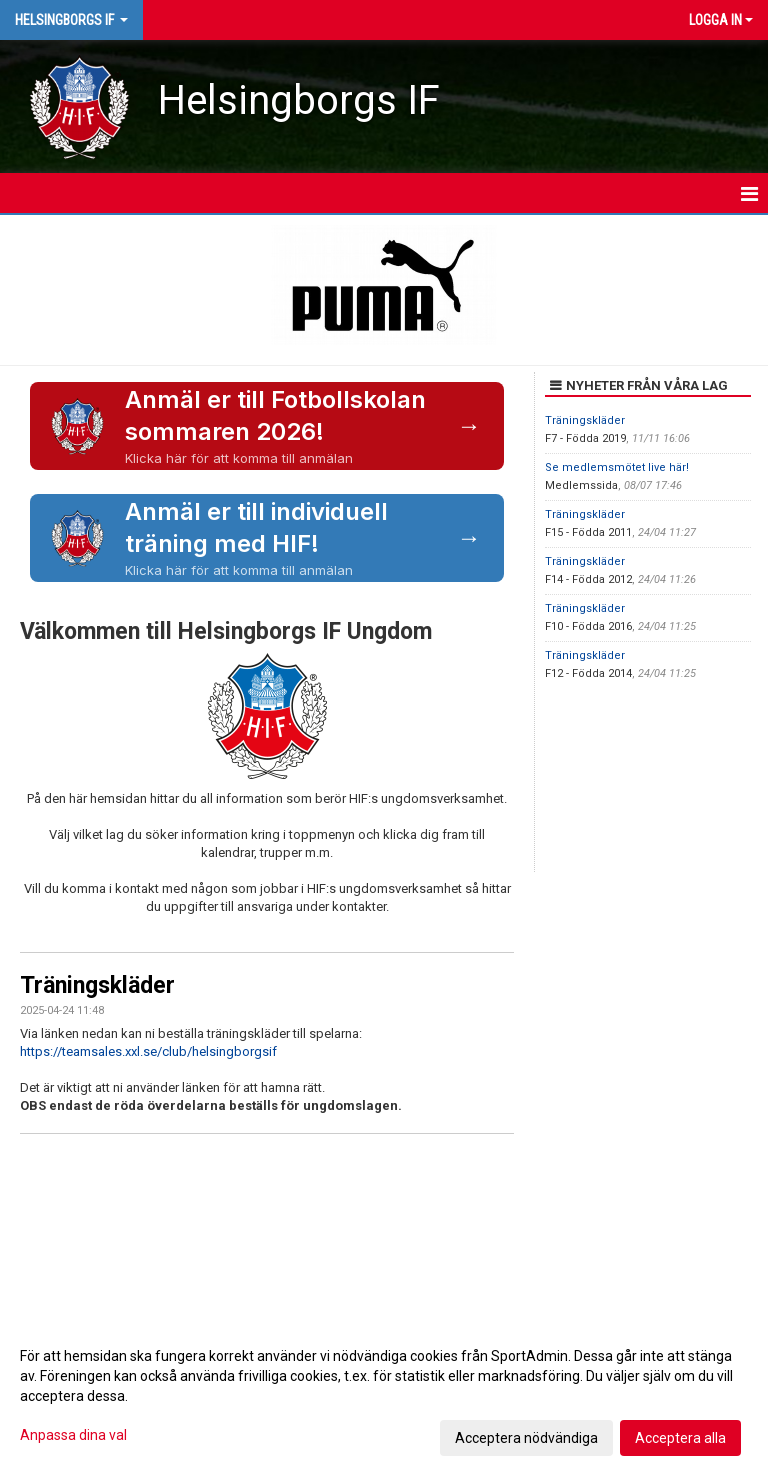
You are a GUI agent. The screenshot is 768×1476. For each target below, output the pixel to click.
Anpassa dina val (73, 1435)
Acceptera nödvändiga (526, 1438)
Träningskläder (97, 985)
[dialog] (384, 1396)
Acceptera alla (680, 1438)
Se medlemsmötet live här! (617, 467)
